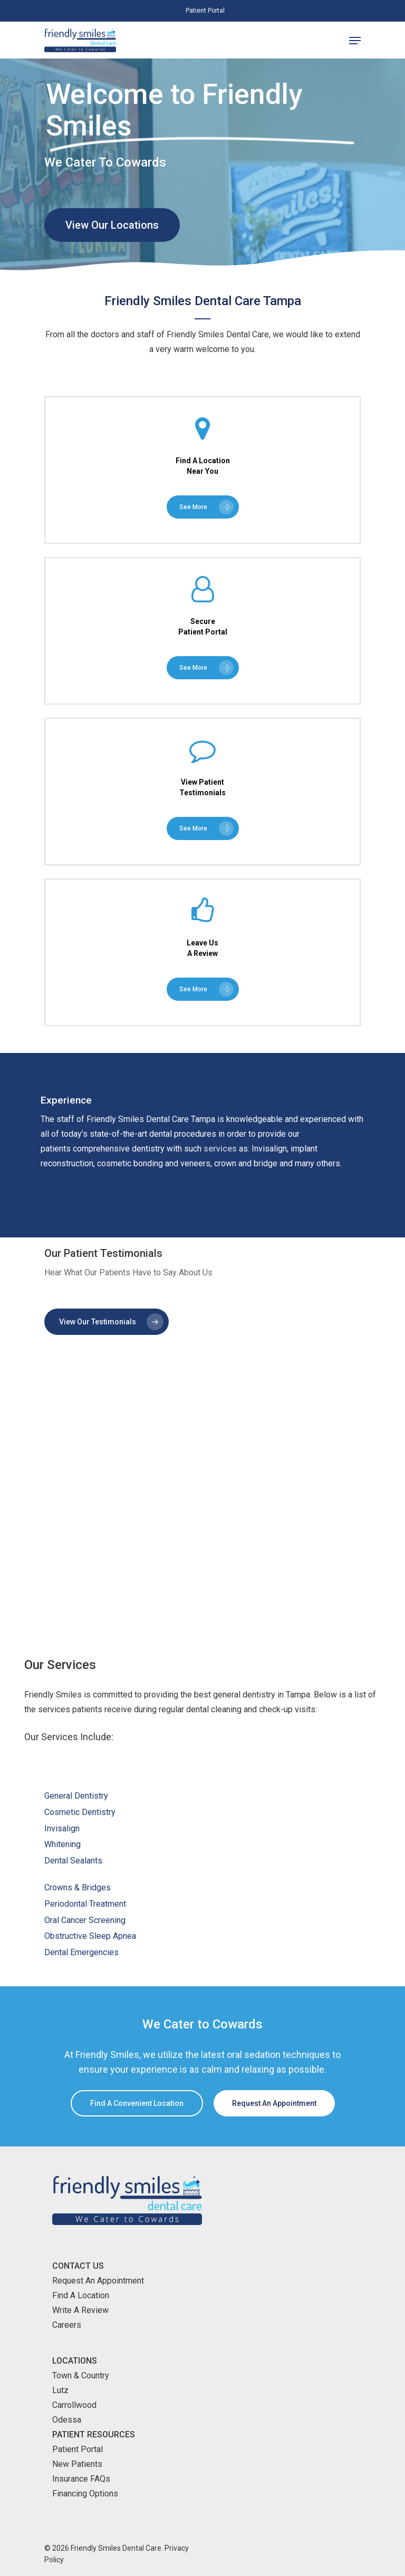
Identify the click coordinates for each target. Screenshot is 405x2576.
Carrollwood (74, 2405)
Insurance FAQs (81, 2479)
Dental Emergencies (81, 1952)
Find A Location (80, 2295)
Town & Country (80, 2375)
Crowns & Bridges (77, 1887)
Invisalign (62, 1828)
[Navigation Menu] (355, 40)
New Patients (77, 2464)
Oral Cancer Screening (85, 1920)
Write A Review (80, 2310)
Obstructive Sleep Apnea (90, 1936)
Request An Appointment (98, 2281)
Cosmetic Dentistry (79, 1812)
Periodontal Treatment (85, 1904)
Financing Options (85, 2494)
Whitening (62, 1844)
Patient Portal (77, 2449)
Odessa (66, 2420)
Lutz (60, 2390)
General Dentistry (76, 1796)
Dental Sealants (73, 1861)
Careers (66, 2325)
